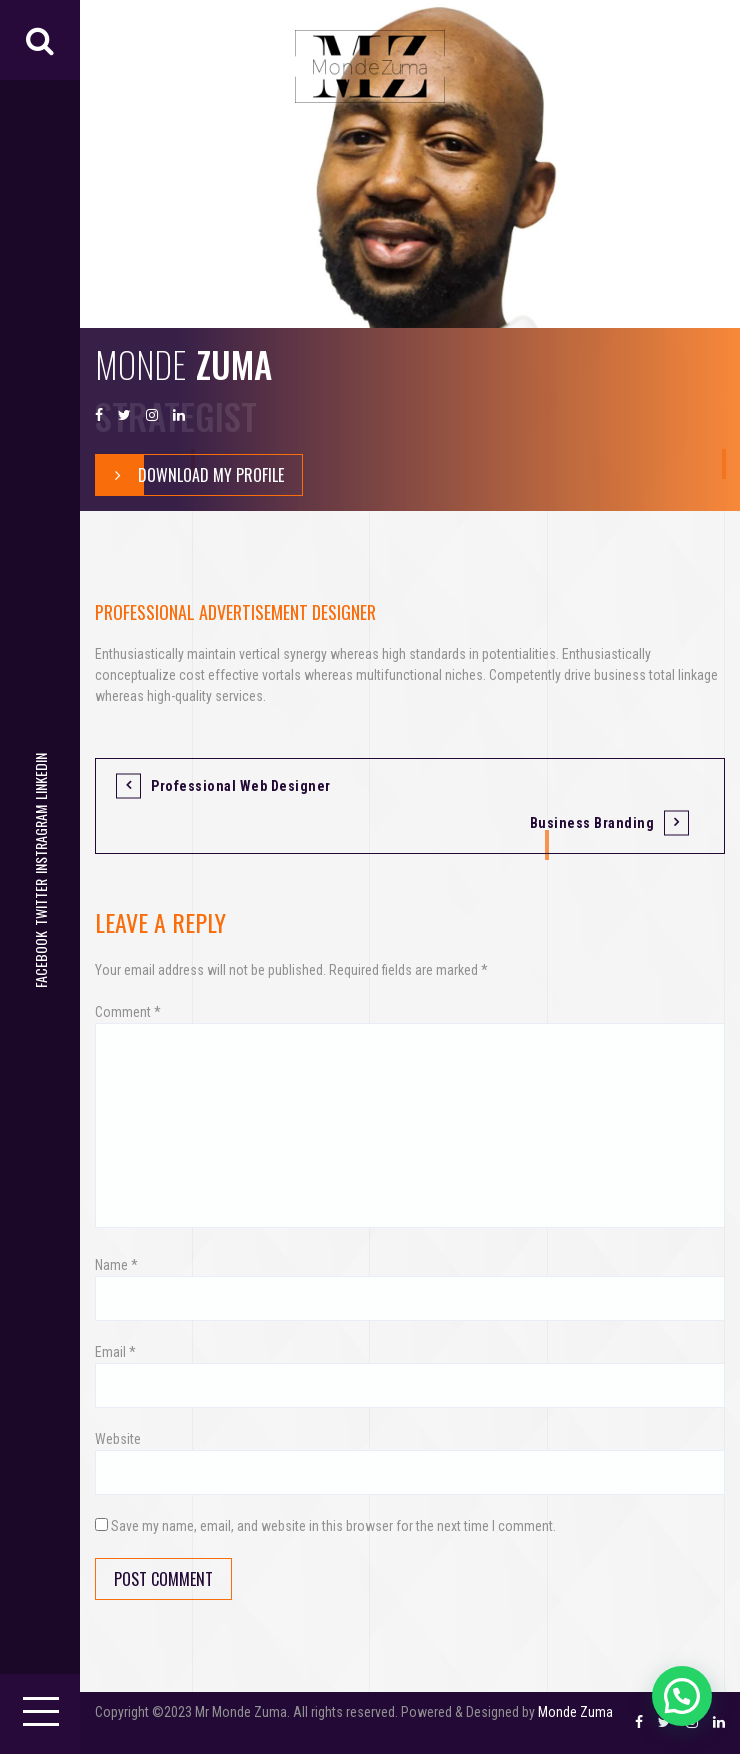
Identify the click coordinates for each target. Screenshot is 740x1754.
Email (115, 1352)
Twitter (40, 902)
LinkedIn (40, 776)
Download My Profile (190, 475)
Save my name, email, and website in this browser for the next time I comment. (333, 1526)
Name (116, 1265)
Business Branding (592, 823)
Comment (128, 1012)
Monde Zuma (575, 1712)
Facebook (40, 959)
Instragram (40, 839)
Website (118, 1439)
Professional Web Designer (241, 786)
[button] (682, 1696)
